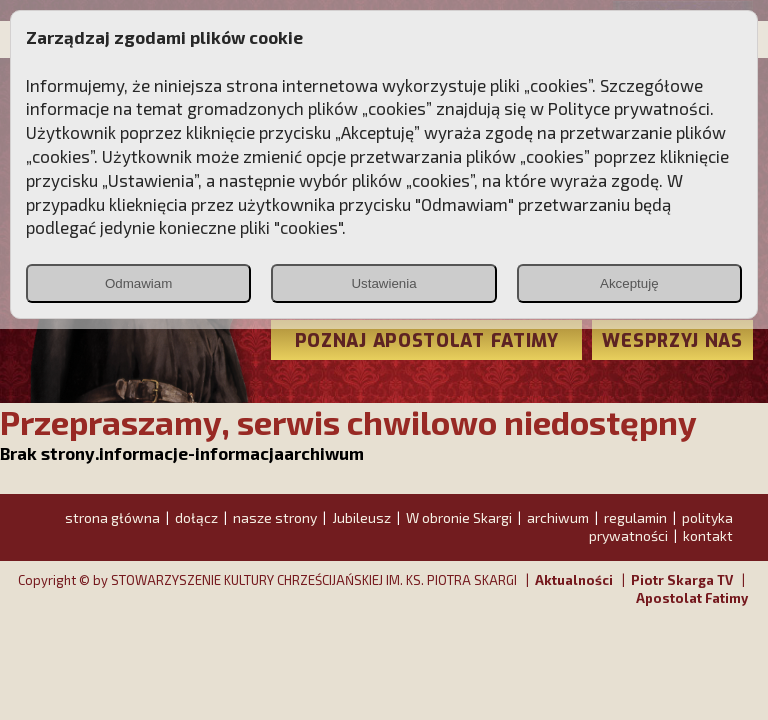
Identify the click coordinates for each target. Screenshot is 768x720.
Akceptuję (629, 283)
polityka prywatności (661, 526)
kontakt (708, 535)
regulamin (635, 517)
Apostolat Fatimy (692, 598)
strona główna (112, 517)
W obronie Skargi (459, 517)
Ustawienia (383, 283)
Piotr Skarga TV (682, 580)
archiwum (558, 517)
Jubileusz (361, 517)
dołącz (196, 517)
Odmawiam (138, 283)
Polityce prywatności (629, 108)
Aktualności (574, 580)
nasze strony (275, 517)
